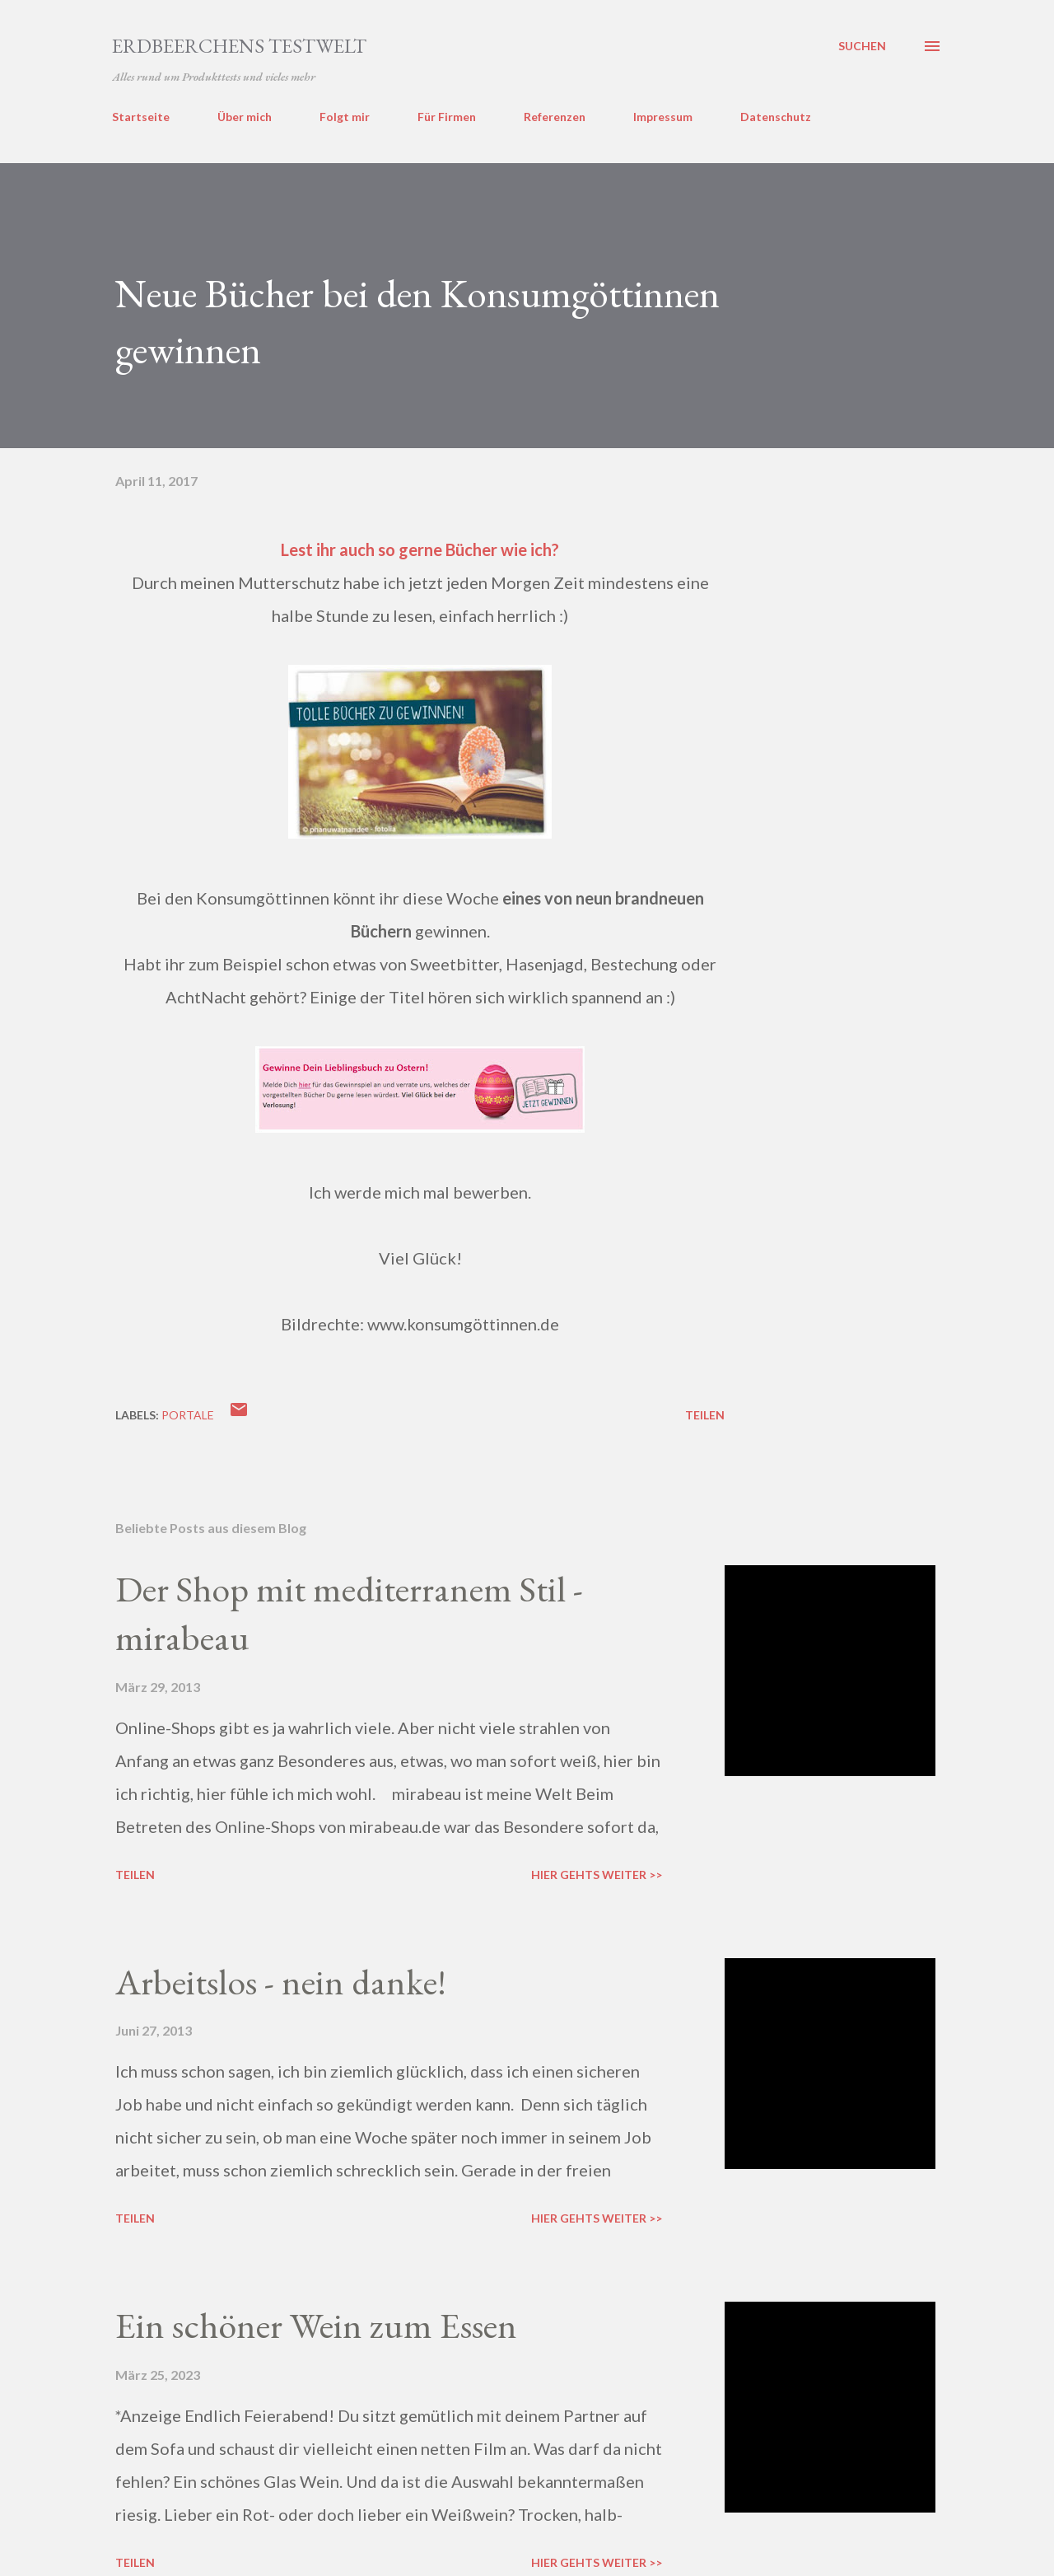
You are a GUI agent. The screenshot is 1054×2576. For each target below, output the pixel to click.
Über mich (244, 117)
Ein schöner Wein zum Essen (316, 2325)
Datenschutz (775, 117)
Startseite (141, 117)
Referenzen (554, 117)
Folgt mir (344, 117)
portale (187, 1415)
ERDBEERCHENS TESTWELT (239, 45)
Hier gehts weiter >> (596, 1875)
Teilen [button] (705, 1415)
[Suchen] (862, 46)
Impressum (663, 117)
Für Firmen (446, 117)
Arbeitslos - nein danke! (280, 1981)
